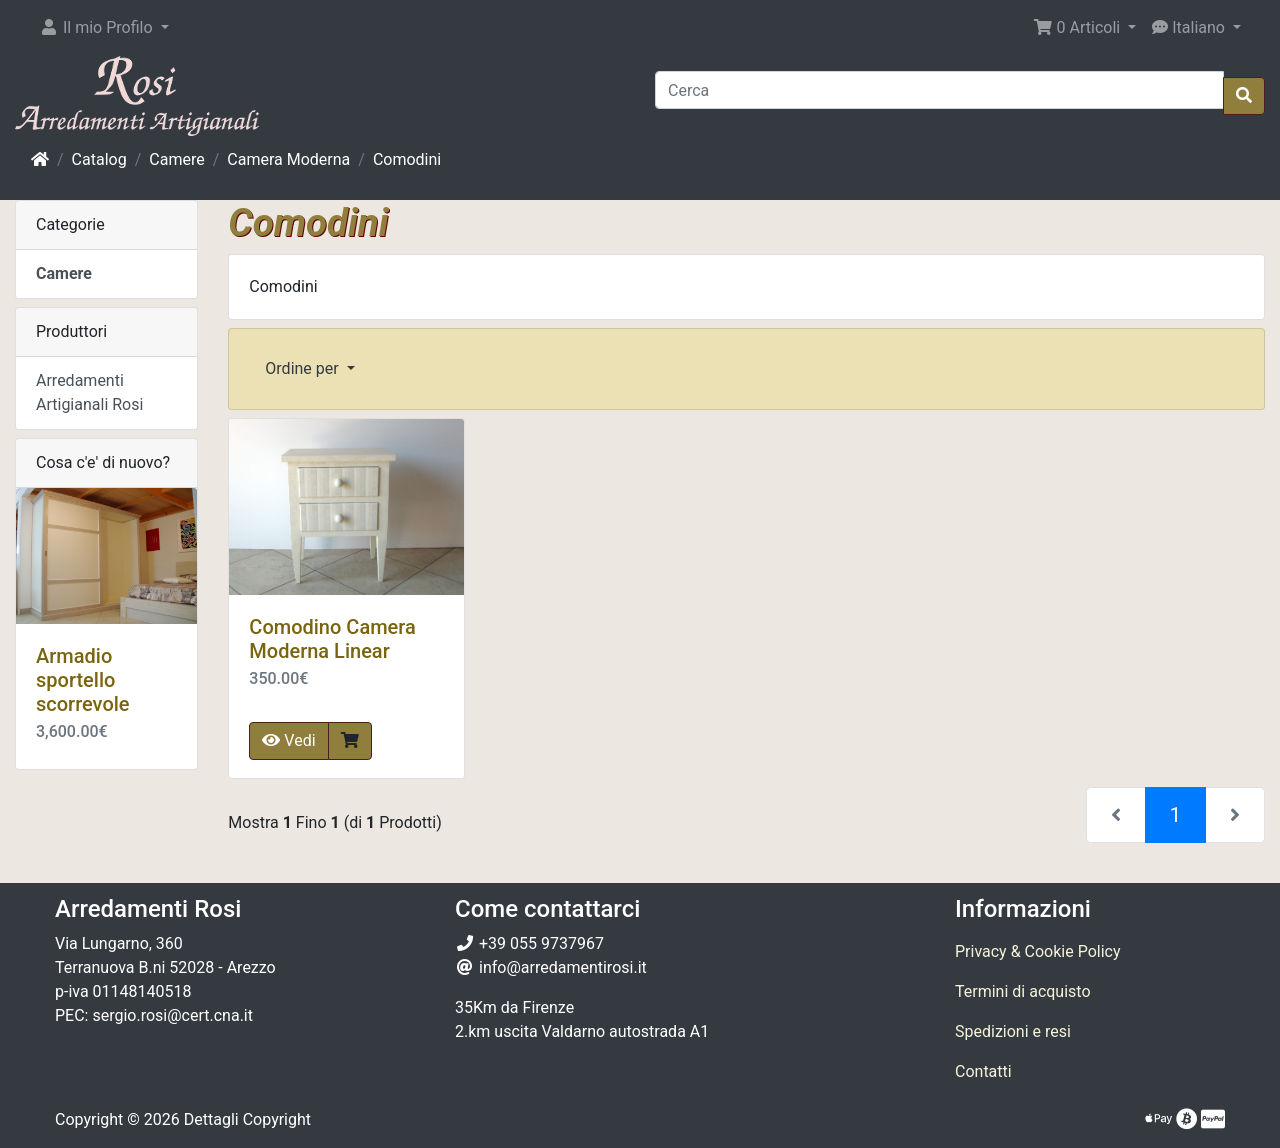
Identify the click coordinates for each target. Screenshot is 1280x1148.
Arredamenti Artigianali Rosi (89, 392)
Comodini (407, 159)
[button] (104, 28)
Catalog (99, 159)
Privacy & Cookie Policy (1038, 951)
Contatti (983, 1071)
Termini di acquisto (1023, 991)
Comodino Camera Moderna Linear (332, 639)
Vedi (288, 740)
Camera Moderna (288, 159)
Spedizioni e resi (1013, 1031)
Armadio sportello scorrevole (83, 680)
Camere (176, 159)
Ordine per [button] (303, 368)
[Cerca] (939, 90)
